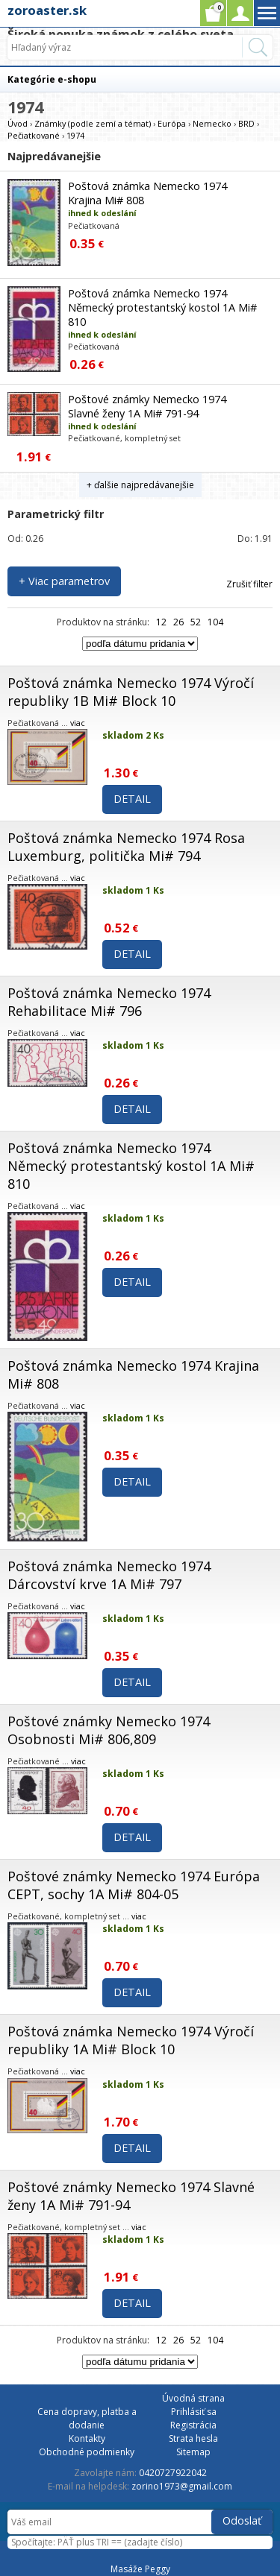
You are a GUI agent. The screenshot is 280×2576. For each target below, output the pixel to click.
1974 (75, 135)
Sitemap (193, 2452)
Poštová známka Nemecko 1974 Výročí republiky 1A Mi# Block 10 (130, 2040)
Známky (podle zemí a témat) (92, 123)
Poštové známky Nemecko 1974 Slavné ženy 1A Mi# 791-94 (147, 406)
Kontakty (87, 2438)
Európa (172, 123)
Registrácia (193, 2425)
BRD (246, 123)
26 (178, 622)
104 (215, 622)
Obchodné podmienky (86, 2452)
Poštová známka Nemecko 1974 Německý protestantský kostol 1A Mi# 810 (162, 307)
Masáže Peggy (140, 2569)
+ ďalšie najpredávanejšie (140, 485)
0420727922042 (173, 2472)
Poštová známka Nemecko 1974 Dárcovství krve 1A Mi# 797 (109, 1575)
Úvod (17, 123)
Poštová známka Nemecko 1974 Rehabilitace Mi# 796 (109, 1002)
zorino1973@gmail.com (181, 2486)
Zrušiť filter (249, 584)
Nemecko (212, 123)
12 (161, 622)
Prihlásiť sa (194, 2411)
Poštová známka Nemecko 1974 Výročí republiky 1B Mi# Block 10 (130, 692)
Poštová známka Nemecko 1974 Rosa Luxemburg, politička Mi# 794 (126, 847)
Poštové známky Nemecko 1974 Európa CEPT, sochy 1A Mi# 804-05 (133, 1885)
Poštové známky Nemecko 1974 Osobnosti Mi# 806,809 (108, 1730)
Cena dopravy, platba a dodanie (87, 2418)
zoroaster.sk (47, 10)
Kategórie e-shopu (51, 79)
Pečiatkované (33, 135)
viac (77, 722)
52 (195, 622)
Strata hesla (193, 2438)
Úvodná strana (193, 2398)
